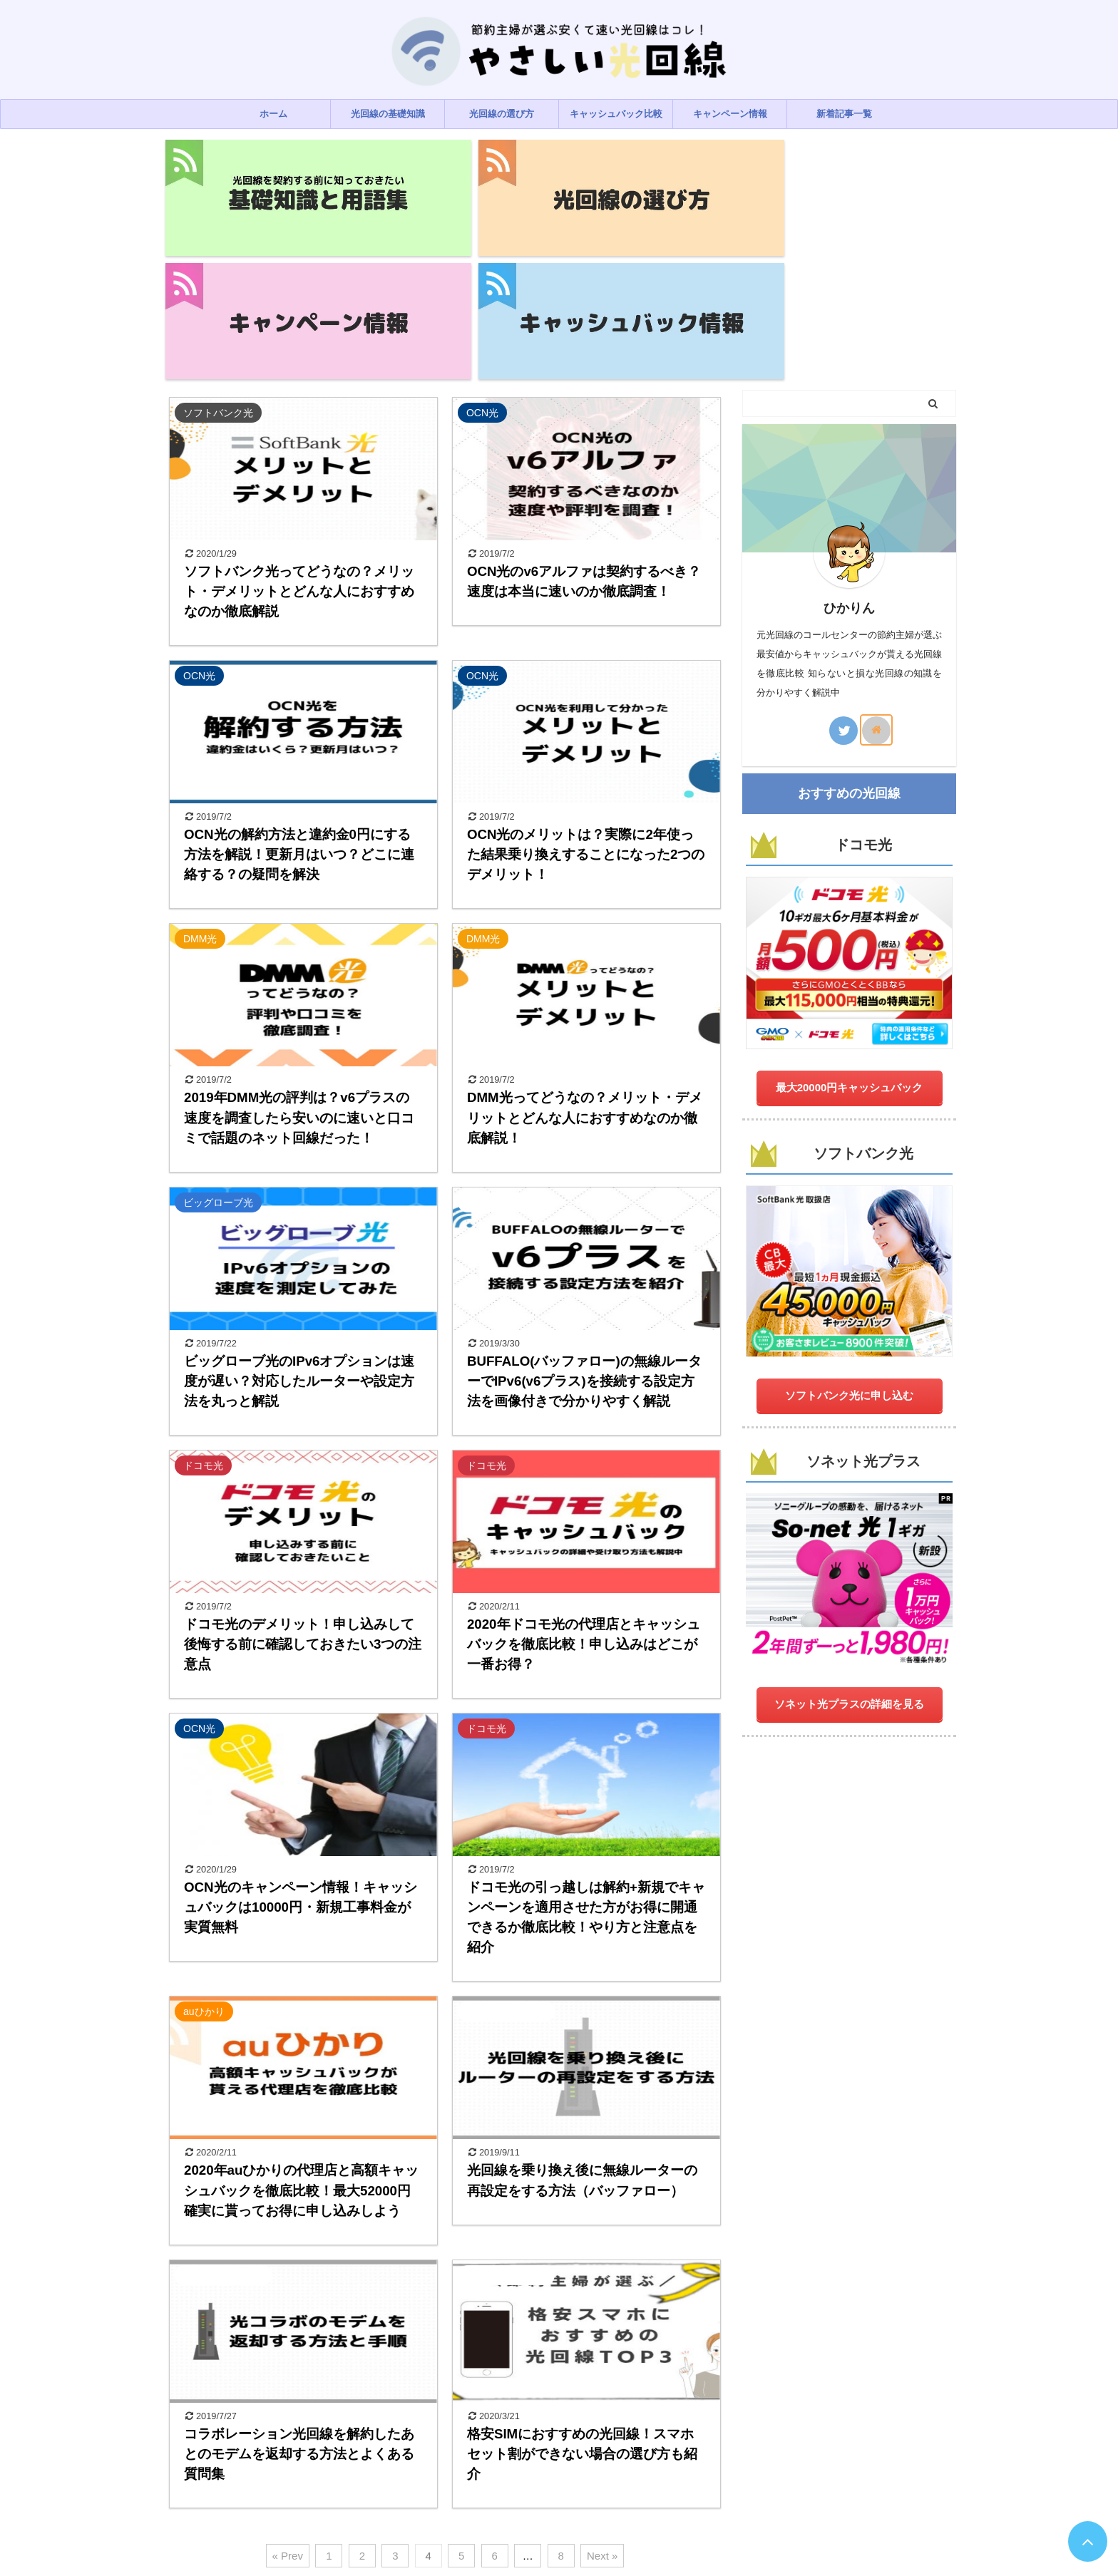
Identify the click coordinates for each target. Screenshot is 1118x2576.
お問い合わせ (567, 2490)
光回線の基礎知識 (388, 113)
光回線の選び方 (501, 113)
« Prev (287, 2389)
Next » (602, 2389)
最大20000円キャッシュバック (849, 920)
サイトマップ (691, 2490)
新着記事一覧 (844, 113)
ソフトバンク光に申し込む (849, 1228)
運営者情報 (629, 2490)
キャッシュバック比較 (616, 113)
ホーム (273, 113)
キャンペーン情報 (730, 113)
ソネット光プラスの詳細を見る (849, 1537)
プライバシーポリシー (484, 2490)
